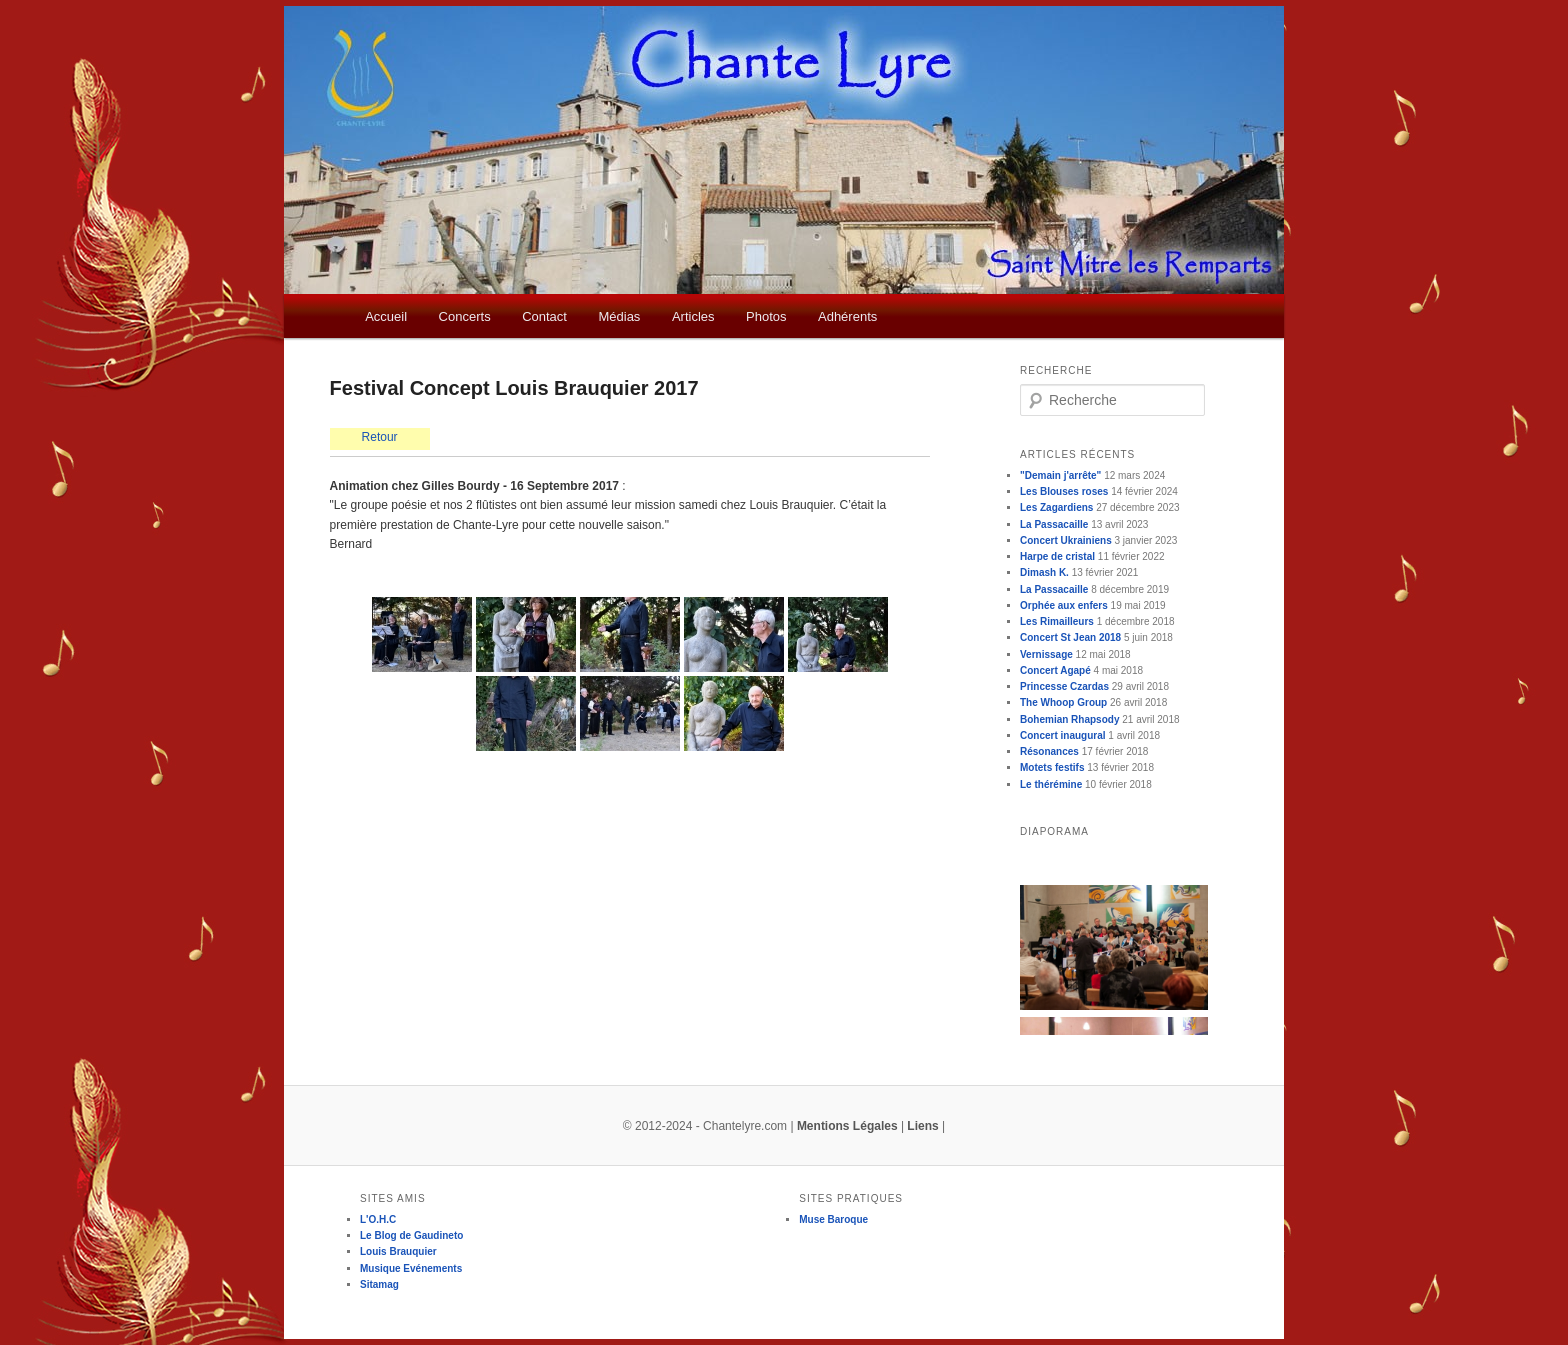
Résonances (1049, 751)
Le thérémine (1051, 784)
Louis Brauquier (398, 1251)
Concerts (465, 316)
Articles (693, 316)
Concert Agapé (1055, 670)
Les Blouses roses (1064, 491)
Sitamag (379, 1284)
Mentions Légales (847, 1126)
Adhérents (847, 316)
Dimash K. (1044, 572)
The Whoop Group (1063, 702)
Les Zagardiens (1056, 507)
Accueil (386, 316)
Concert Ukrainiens (1066, 540)
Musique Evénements (411, 1268)
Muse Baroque (833, 1219)
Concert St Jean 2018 (1070, 637)
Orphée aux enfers (1064, 605)
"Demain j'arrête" (1060, 475)
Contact (544, 316)
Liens (922, 1126)
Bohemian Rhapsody (1069, 719)
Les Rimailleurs (1057, 621)
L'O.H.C (378, 1219)
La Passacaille (1054, 524)
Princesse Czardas (1064, 686)
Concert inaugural (1063, 735)
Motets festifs (1052, 767)
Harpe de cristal (1057, 556)
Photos (766, 316)
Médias (619, 316)
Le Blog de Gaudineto (411, 1235)
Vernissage (1046, 654)
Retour (380, 437)
